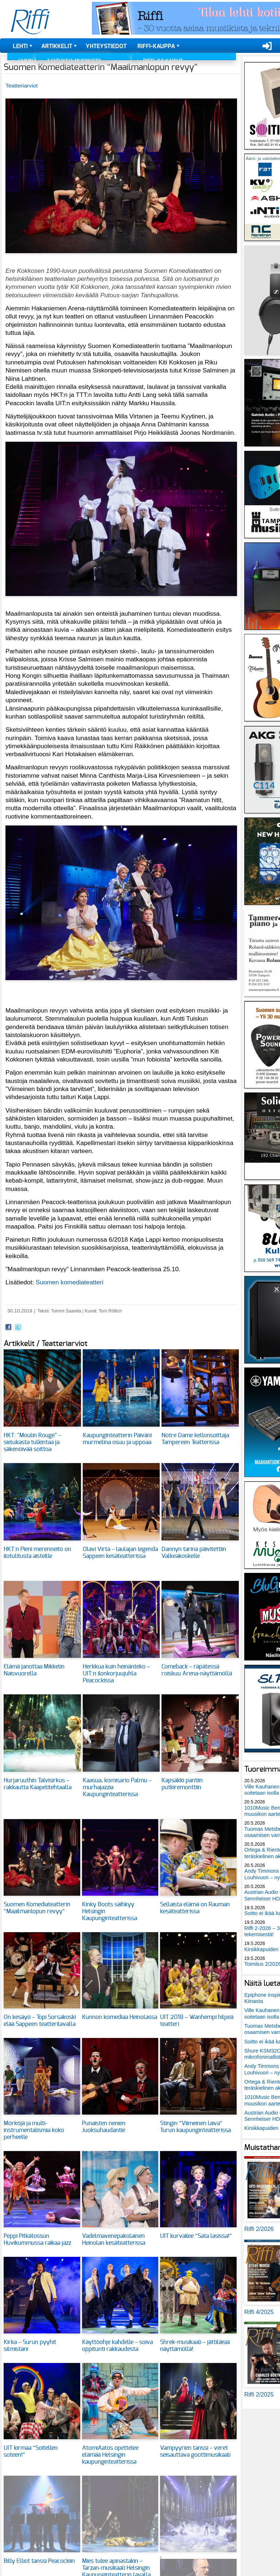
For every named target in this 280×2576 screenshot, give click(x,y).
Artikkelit (56, 46)
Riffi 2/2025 (259, 2394)
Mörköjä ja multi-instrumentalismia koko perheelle (34, 2130)
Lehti (20, 46)
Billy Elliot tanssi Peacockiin (39, 2561)
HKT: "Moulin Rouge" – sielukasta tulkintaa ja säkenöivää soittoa (32, 1442)
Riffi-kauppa (156, 46)
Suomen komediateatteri (70, 1282)
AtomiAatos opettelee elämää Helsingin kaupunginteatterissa (110, 2455)
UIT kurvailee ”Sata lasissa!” (196, 2236)
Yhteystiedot (106, 46)
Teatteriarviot (21, 85)
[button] (121, 257)
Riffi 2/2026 (259, 2229)
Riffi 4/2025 (259, 2312)
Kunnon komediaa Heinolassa (119, 2017)
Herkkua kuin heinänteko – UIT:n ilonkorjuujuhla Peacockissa (116, 1673)
